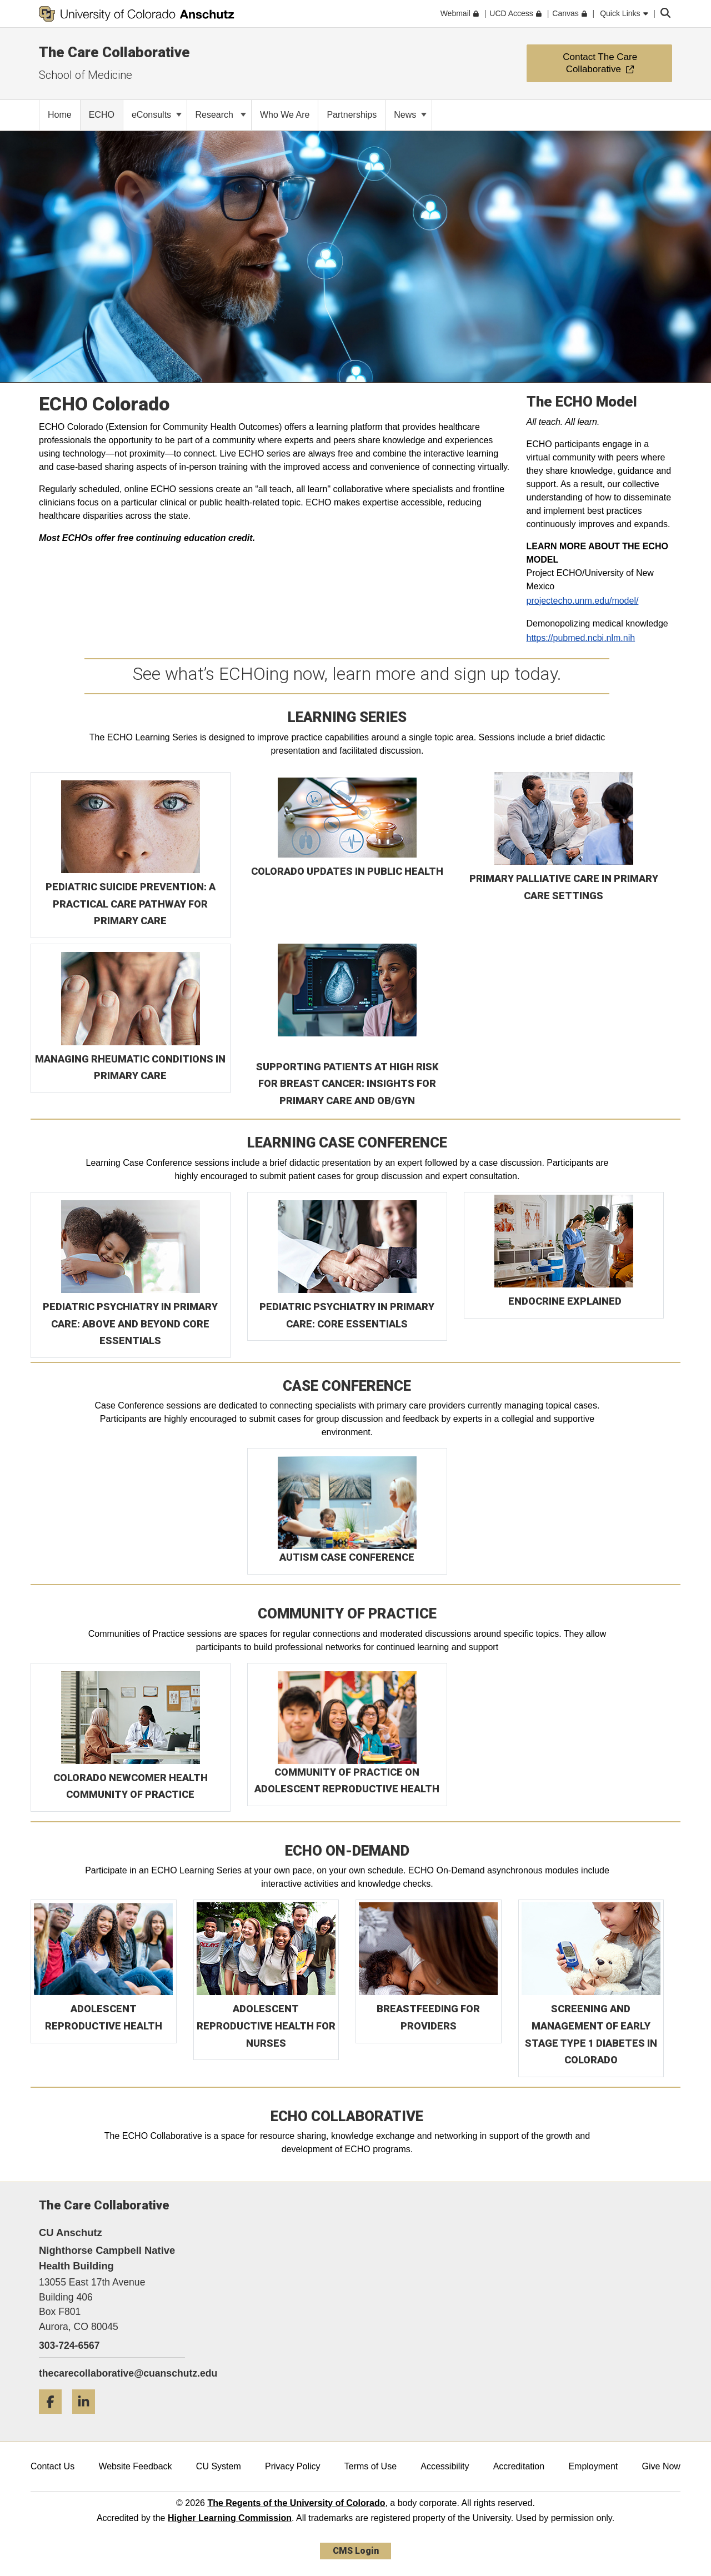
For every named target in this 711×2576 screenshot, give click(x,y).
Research (221, 114)
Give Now (661, 2466)
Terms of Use (370, 2466)
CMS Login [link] (356, 2550)
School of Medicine (85, 75)
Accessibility (444, 2466)
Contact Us (52, 2466)
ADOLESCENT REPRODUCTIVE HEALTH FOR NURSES (266, 2025)
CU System (218, 2466)
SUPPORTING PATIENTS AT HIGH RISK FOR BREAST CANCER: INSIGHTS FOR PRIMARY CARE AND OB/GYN (347, 1083)
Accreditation (519, 2466)
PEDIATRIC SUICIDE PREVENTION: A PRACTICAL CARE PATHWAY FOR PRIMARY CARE (131, 903)
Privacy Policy (293, 2466)
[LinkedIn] (87, 2418)
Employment (593, 2466)
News (410, 114)
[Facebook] (54, 2418)
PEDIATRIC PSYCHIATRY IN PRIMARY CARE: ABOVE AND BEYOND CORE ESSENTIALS (130, 1323)
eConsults (157, 114)
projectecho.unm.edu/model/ (583, 600)
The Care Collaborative (114, 52)
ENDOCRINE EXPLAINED (565, 1301)
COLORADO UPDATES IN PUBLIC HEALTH (347, 871)
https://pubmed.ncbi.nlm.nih (581, 638)
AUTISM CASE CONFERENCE (346, 1557)
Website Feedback (135, 2466)
